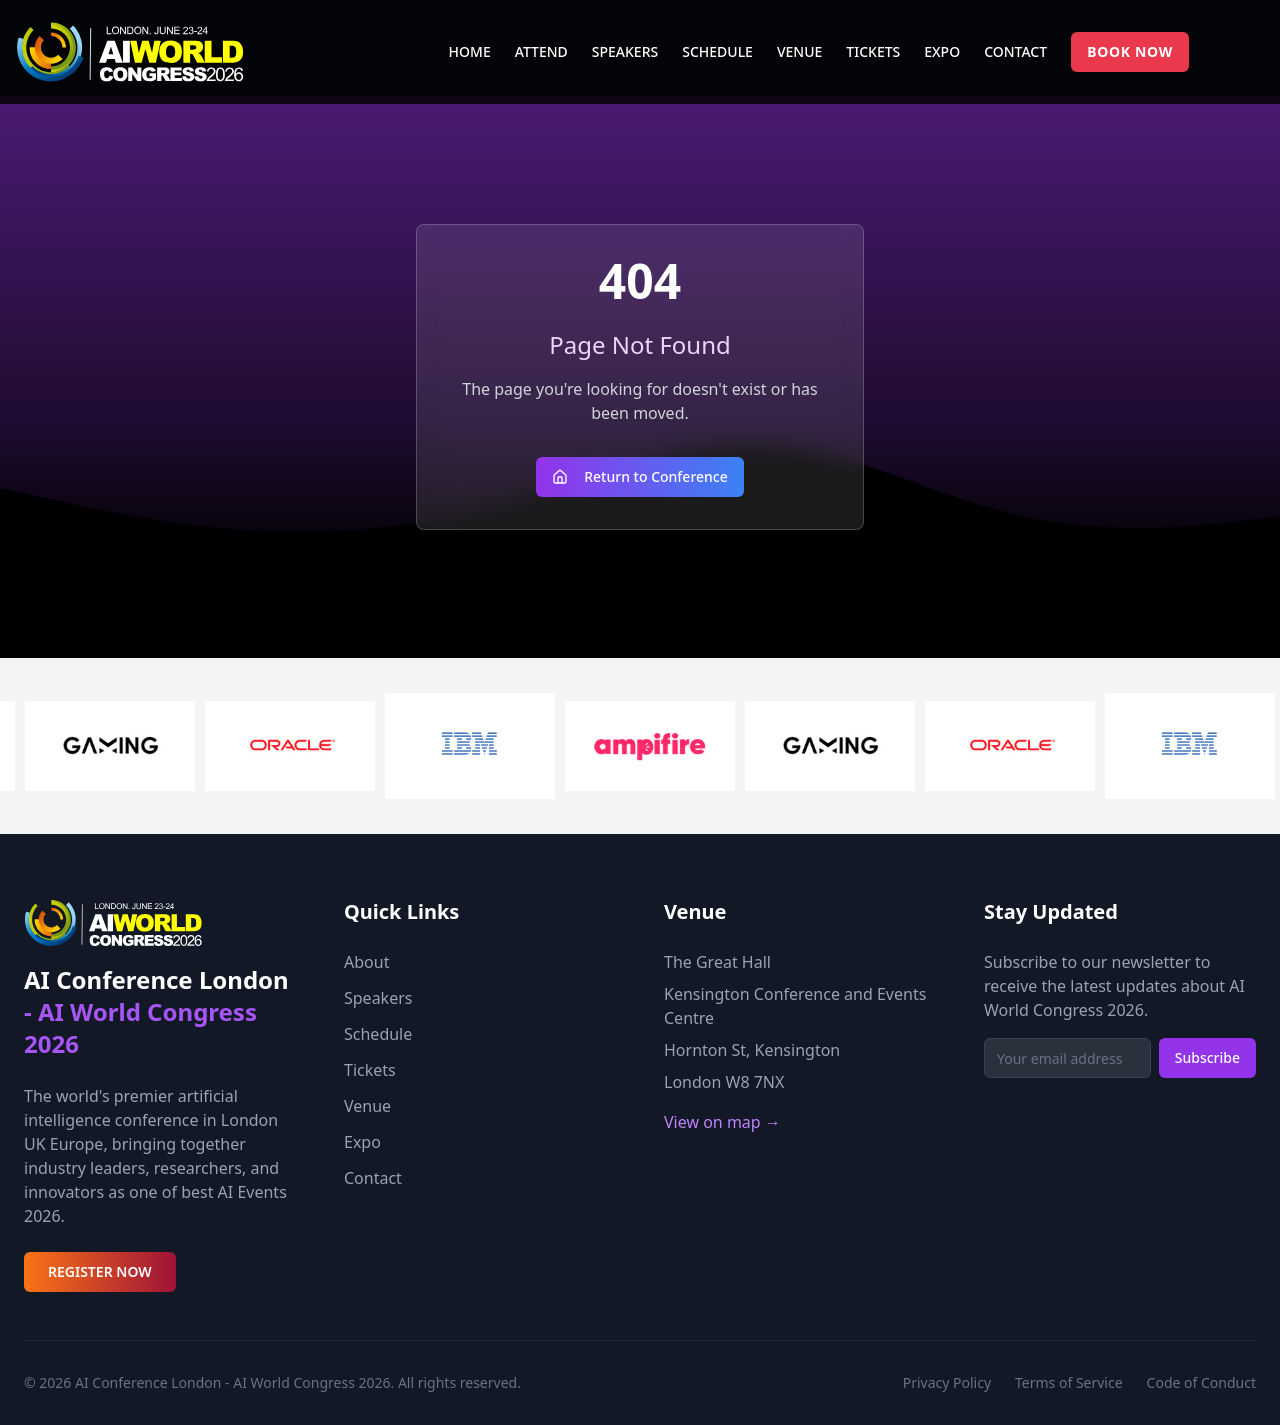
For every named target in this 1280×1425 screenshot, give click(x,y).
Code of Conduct (1201, 1382)
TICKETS (873, 51)
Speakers (378, 998)
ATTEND (541, 51)
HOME (470, 51)
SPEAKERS (625, 51)
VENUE (799, 51)
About (366, 962)
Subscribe (1207, 1057)
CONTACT (1015, 51)
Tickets (370, 1070)
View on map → (722, 1122)
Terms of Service (1069, 1382)
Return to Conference (640, 476)
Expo (362, 1142)
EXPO (942, 51)
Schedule (378, 1034)
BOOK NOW (1130, 51)
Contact (373, 1178)
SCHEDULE (717, 51)
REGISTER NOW (100, 1271)
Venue (367, 1106)
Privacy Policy (947, 1382)
